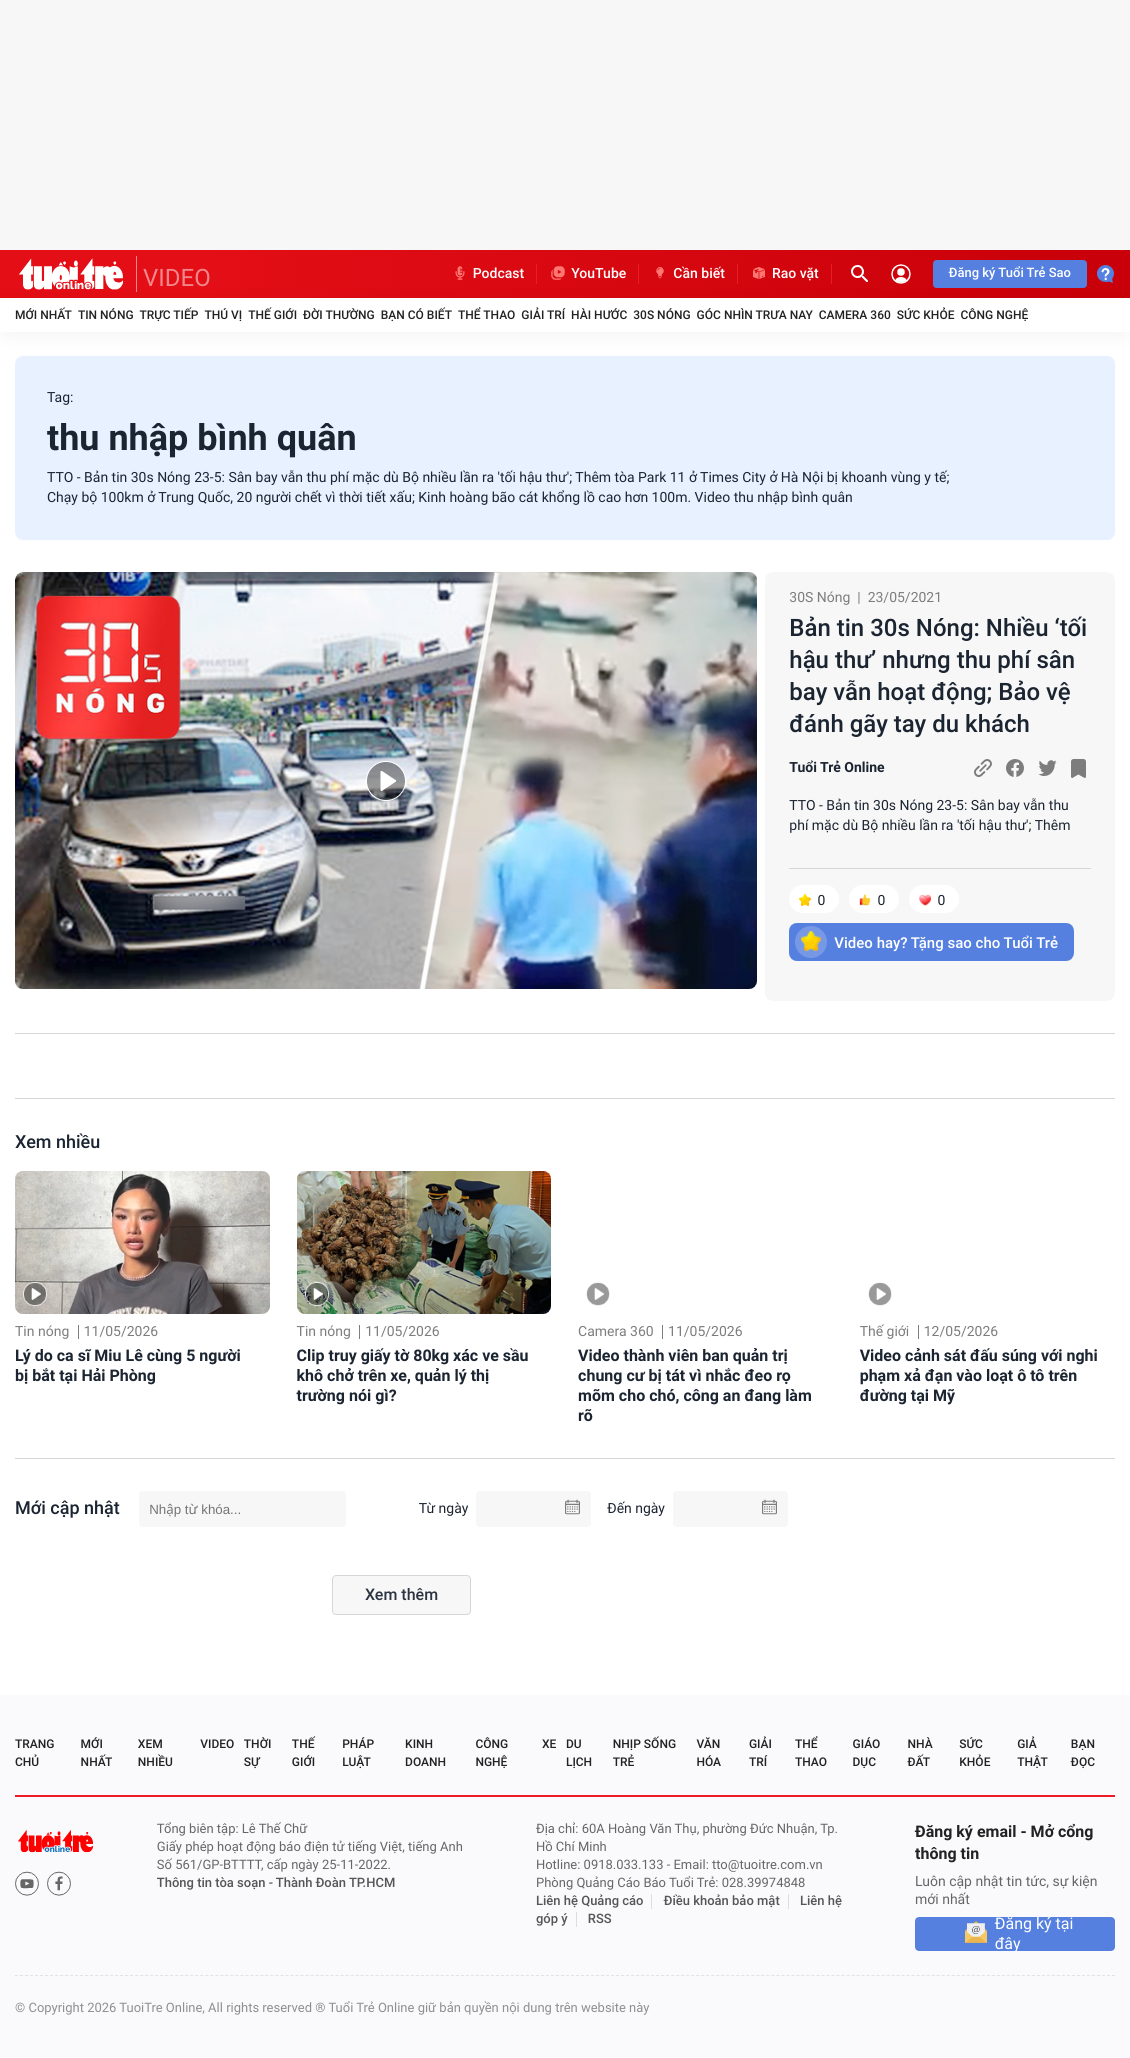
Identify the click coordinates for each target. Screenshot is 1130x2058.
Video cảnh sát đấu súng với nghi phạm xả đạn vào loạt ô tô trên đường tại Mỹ (979, 1375)
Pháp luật (358, 1753)
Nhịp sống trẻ (644, 1753)
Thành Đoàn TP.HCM (335, 1883)
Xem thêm (401, 1594)
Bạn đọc (1083, 1753)
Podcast (488, 274)
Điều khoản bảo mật (722, 1901)
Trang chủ (34, 1753)
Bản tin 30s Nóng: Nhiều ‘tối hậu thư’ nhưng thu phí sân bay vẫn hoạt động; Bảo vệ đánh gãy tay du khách (938, 676)
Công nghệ (994, 315)
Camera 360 (855, 315)
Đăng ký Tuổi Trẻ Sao (1010, 273)
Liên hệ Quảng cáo (590, 1901)
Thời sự (258, 1753)
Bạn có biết (416, 315)
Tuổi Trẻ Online (836, 768)
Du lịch (579, 1753)
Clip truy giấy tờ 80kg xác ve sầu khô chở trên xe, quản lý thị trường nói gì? (413, 1375)
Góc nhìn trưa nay (755, 315)
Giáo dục (867, 1753)
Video (217, 1744)
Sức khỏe (926, 315)
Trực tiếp (169, 315)
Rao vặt (784, 274)
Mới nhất (43, 315)
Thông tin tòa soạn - (216, 1883)
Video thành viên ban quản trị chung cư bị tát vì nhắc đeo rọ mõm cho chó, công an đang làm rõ (695, 1385)
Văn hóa (708, 1753)
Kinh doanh (425, 1753)
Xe (549, 1744)
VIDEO (177, 278)
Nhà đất (919, 1753)
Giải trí (543, 315)
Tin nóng (106, 315)
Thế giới (272, 315)
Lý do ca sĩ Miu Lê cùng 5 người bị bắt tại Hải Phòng (128, 1365)
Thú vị (223, 315)
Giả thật (1032, 1753)
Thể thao (486, 315)
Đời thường (339, 315)
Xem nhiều (57, 1142)
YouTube (587, 274)
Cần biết (688, 274)
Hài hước (599, 315)
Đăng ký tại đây (1034, 1934)
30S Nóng (661, 315)
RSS (600, 1919)
